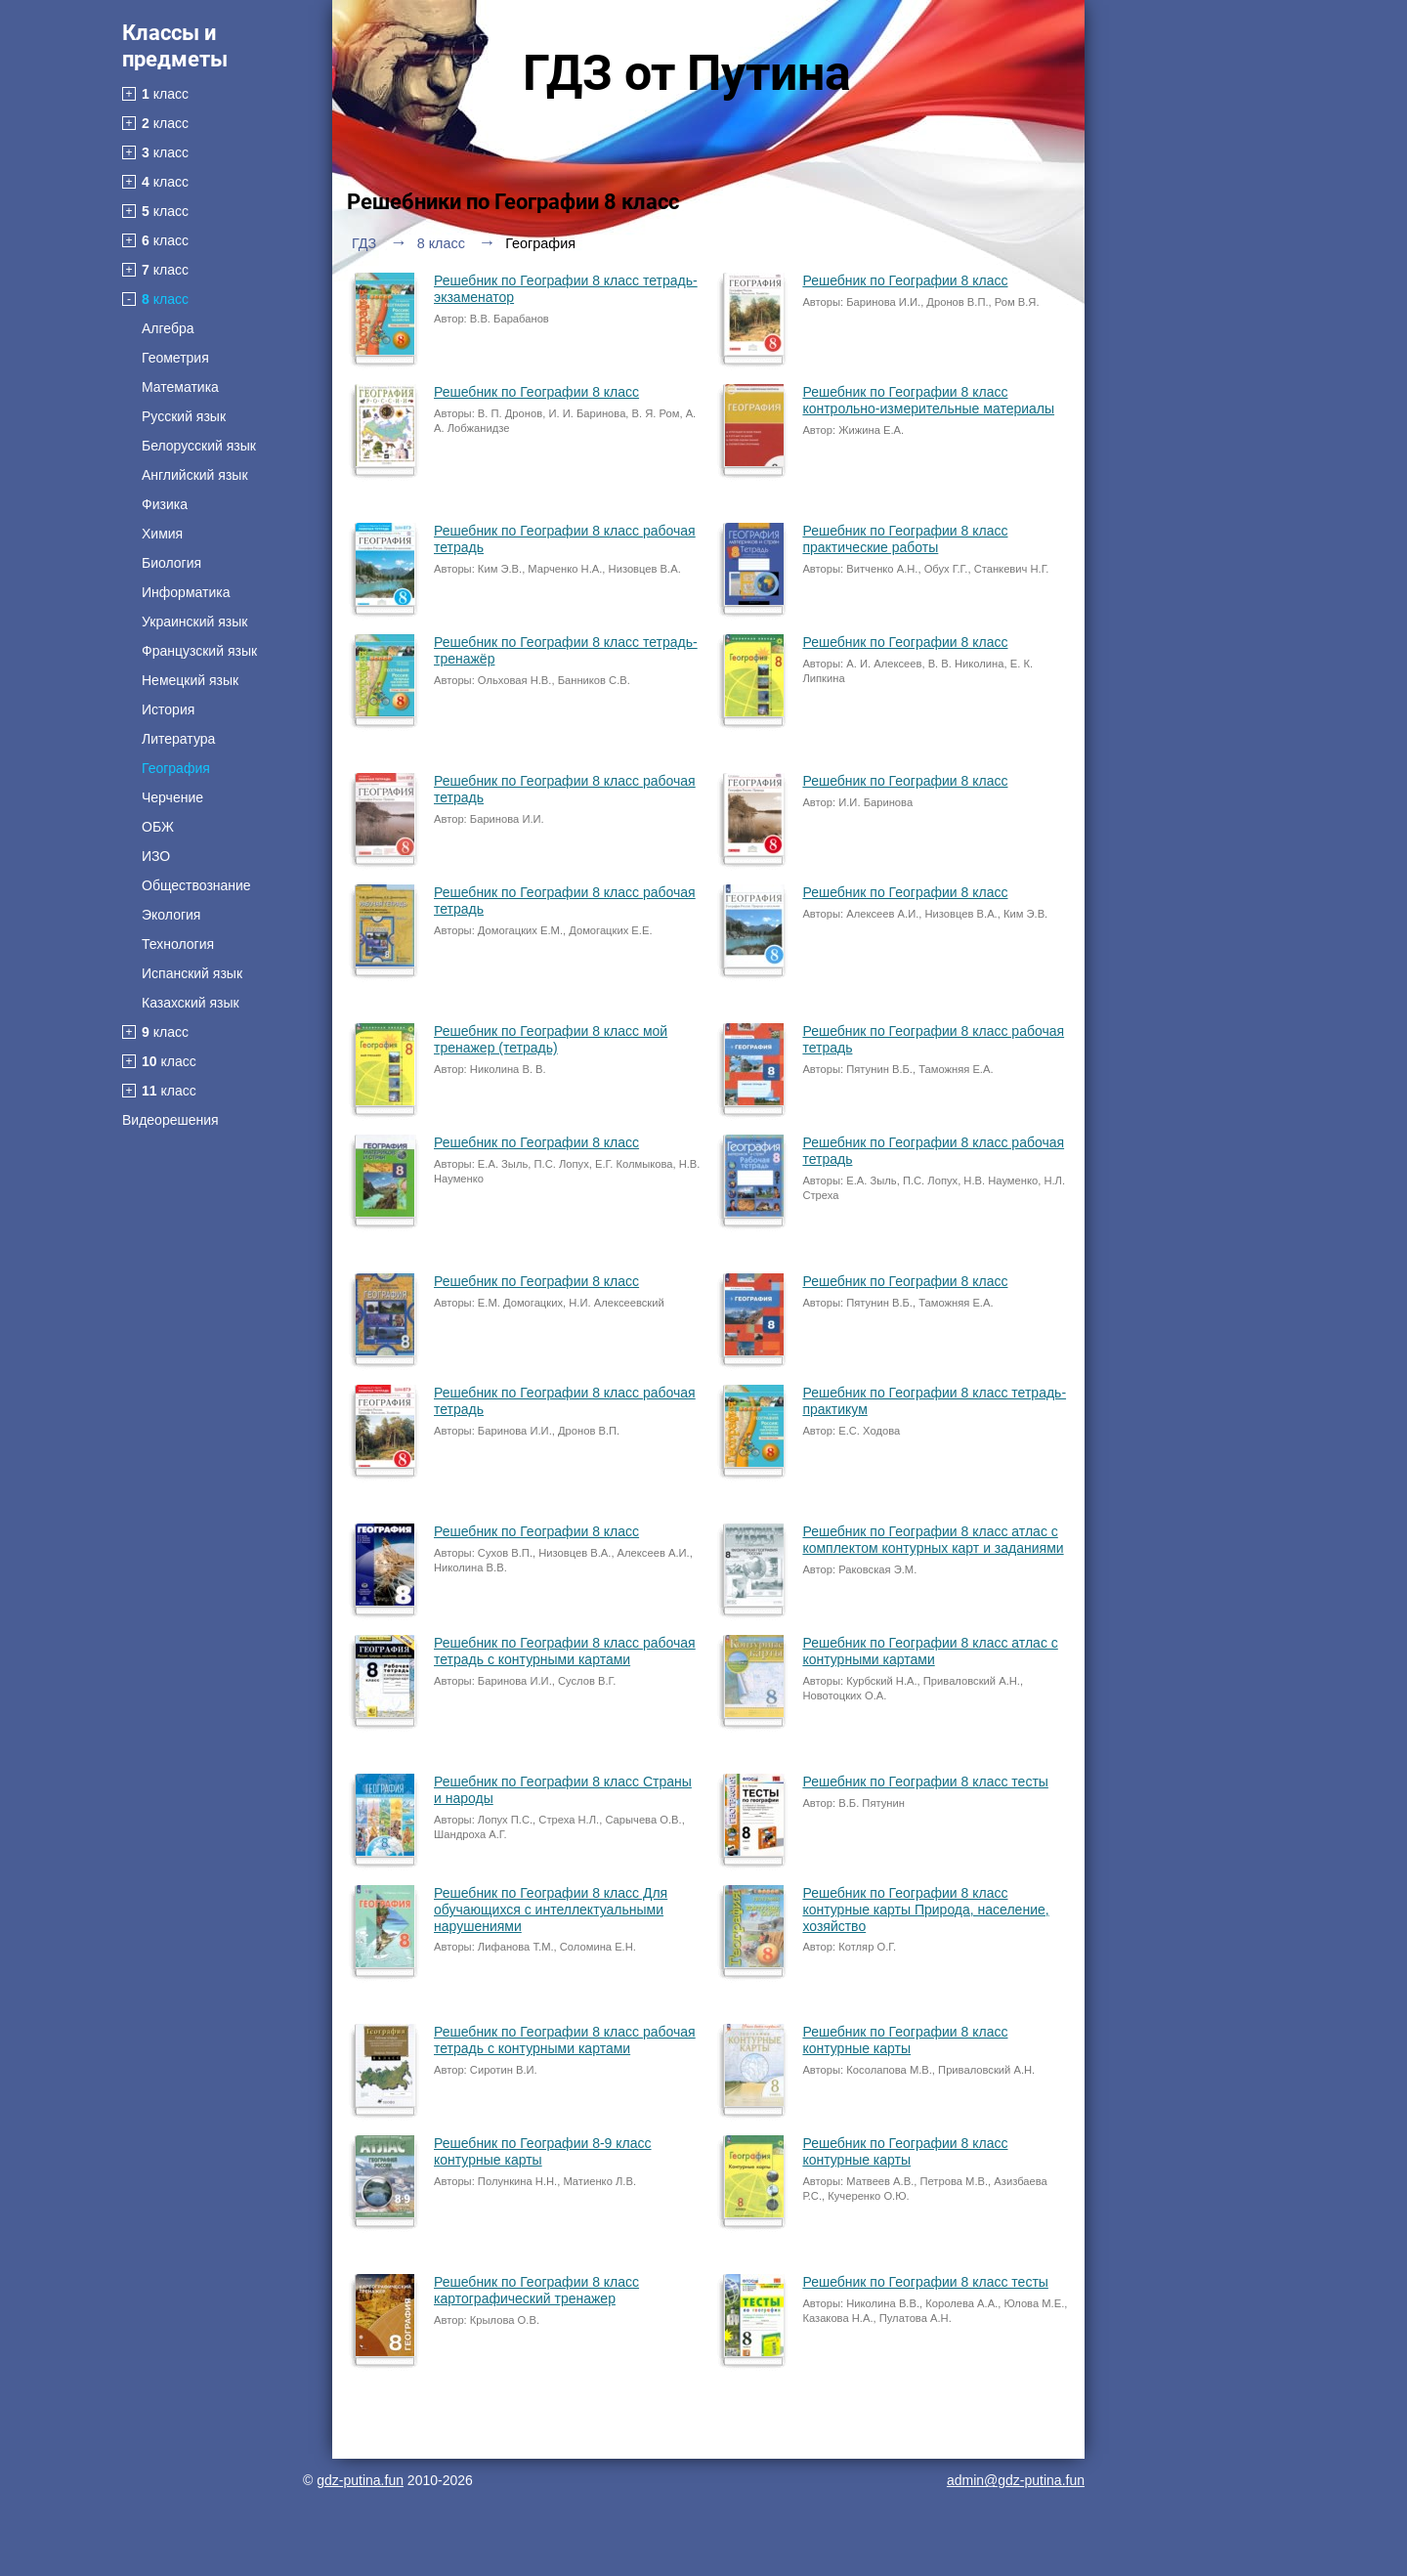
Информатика (186, 592)
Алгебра (168, 328)
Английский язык (195, 475)
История (168, 709)
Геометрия (175, 357)
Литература (178, 739)
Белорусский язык (199, 445)
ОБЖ (158, 827)
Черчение (172, 797)
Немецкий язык (190, 680)
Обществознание (196, 885)
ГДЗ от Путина (687, 73)
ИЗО (156, 856)
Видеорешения (170, 1120)
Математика (180, 387)
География (176, 768)
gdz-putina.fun (360, 2480)
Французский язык (199, 651)
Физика (165, 504)
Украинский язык (194, 621)
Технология (178, 944)
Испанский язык (192, 973)
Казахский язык (190, 1002)
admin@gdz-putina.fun (1016, 2480)
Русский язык (184, 416)
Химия (162, 533)
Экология (171, 915)
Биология (171, 563)
